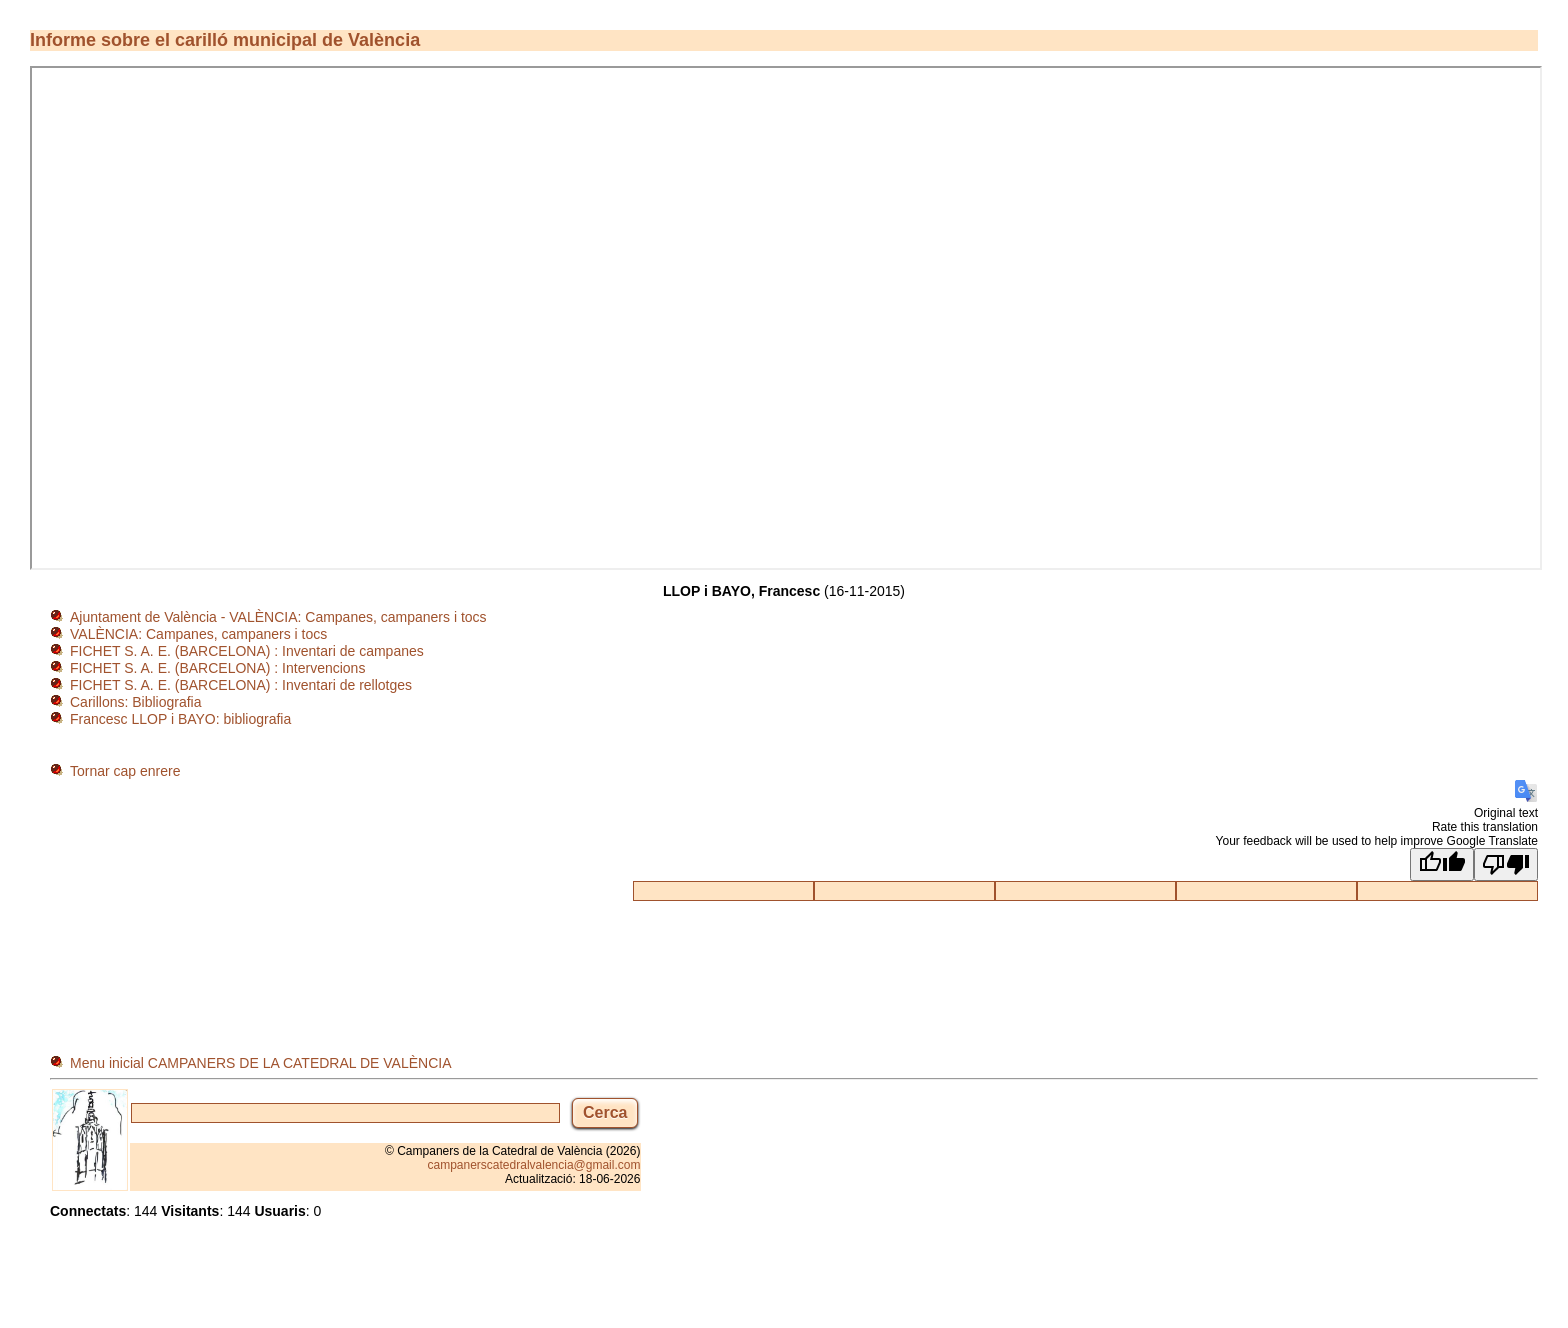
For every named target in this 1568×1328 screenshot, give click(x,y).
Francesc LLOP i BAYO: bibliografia (180, 719)
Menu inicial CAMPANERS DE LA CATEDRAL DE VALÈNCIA (261, 1063)
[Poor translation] (1506, 864)
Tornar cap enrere (125, 771)
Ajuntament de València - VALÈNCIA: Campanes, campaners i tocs (278, 617)
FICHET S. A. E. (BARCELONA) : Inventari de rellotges (241, 685)
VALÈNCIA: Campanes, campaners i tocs (198, 634)
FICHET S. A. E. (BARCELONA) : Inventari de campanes (247, 651)
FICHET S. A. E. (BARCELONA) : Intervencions (217, 668)
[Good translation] (1442, 864)
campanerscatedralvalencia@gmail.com (534, 1165)
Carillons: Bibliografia (136, 702)
